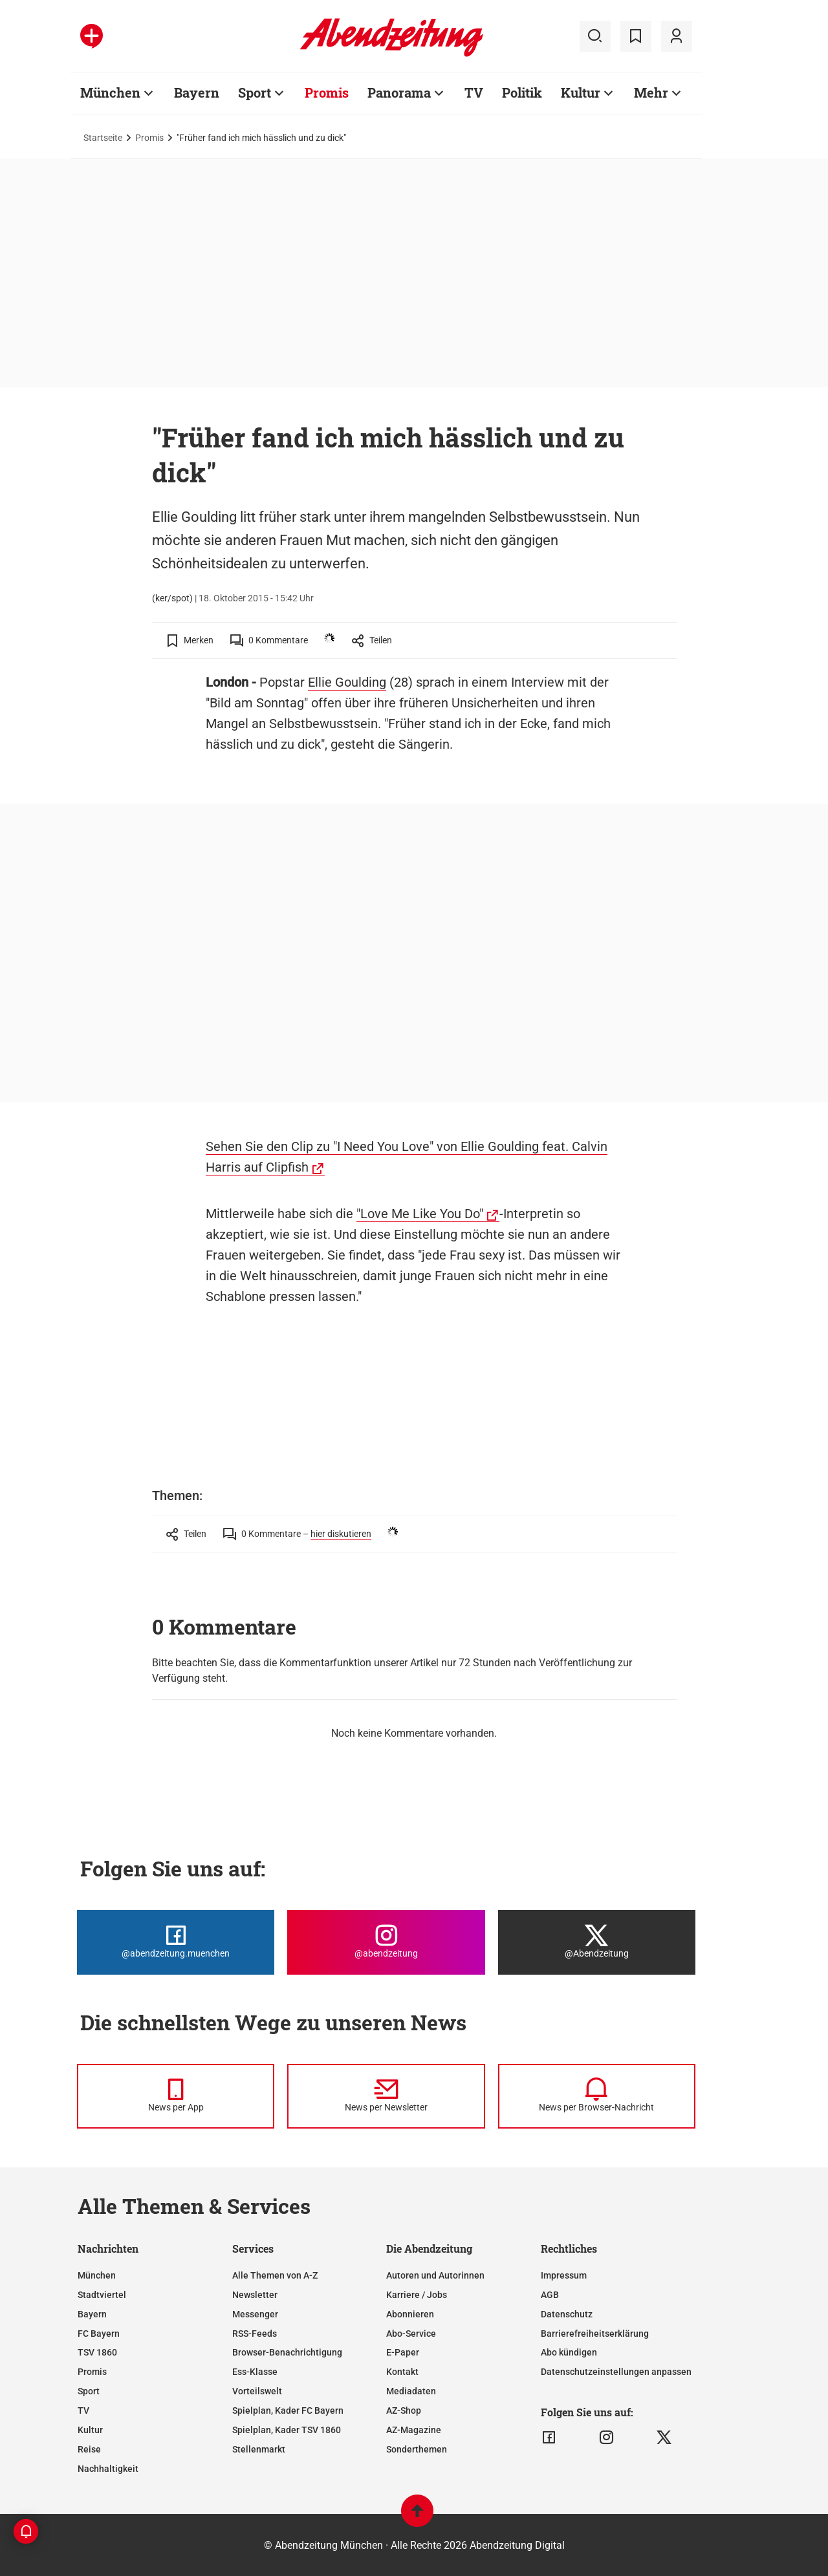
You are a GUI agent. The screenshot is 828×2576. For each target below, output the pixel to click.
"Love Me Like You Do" (419, 1213)
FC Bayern (99, 2333)
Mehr (651, 92)
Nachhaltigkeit (108, 2468)
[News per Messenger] (175, 2096)
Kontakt (402, 2372)
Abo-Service (411, 2333)
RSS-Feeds (254, 2333)
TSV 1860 (97, 2352)
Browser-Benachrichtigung (287, 2352)
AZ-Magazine (413, 2430)
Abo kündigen (569, 2352)
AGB (550, 2295)
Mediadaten (411, 2391)
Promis (327, 92)
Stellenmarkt (258, 2449)
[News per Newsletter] (386, 2096)
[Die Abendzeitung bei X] (596, 1942)
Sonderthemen (416, 2449)
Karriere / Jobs (416, 2295)
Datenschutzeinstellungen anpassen (616, 2372)
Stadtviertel (102, 2295)
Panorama (399, 92)
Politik (522, 92)
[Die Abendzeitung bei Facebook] (175, 1942)
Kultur (580, 92)
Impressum (564, 2275)
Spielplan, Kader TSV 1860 (286, 2430)
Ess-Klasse (255, 2372)
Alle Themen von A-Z (275, 2275)
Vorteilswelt (257, 2391)
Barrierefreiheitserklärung (595, 2333)
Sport (254, 92)
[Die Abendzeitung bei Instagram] (386, 1942)
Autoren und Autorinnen (435, 2275)
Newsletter (255, 2295)
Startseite (102, 138)
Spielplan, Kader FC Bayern (287, 2410)
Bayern (196, 92)
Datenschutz (567, 2314)
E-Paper (402, 2352)
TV (473, 92)
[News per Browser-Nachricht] (596, 2096)
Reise (89, 2449)
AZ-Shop (403, 2410)
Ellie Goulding (347, 682)
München (110, 92)
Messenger (255, 2314)
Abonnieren (410, 2314)
